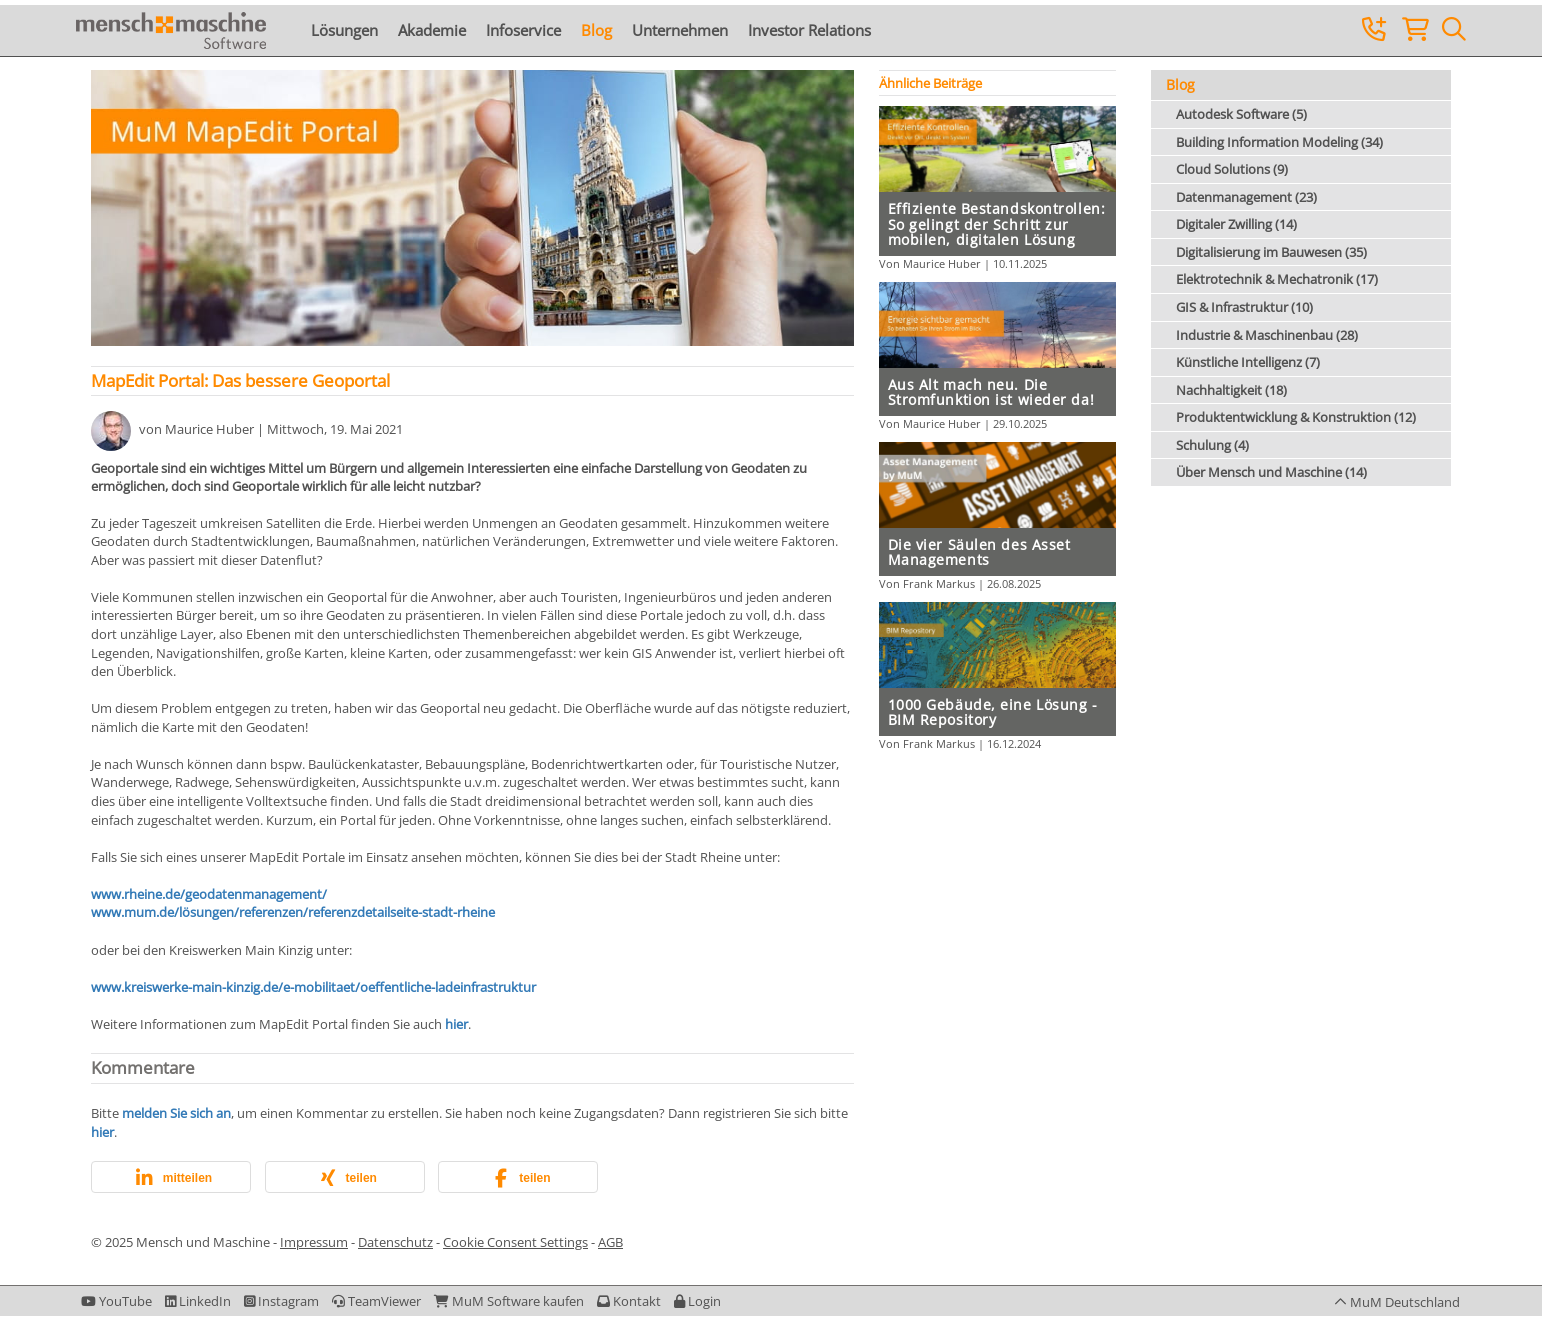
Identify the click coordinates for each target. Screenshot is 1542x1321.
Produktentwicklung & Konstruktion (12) (1296, 417)
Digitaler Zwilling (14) (1236, 224)
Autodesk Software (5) (1241, 114)
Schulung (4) (1212, 445)
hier (455, 1024)
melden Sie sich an (176, 1113)
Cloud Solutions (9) (1232, 169)
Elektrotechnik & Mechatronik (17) (1277, 279)
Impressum (314, 1242)
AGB (610, 1242)
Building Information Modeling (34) (1279, 142)
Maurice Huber (209, 430)
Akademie (432, 30)
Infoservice (523, 30)
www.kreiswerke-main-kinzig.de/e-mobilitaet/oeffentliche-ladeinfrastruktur (313, 987)
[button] (171, 1178)
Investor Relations (809, 30)
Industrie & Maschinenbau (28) (1267, 335)
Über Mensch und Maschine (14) (1271, 472)
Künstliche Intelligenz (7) (1248, 362)
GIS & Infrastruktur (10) (1244, 307)
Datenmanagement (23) (1246, 197)
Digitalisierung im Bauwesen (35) (1271, 252)
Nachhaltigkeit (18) (1231, 390)
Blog (596, 30)
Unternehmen (680, 30)
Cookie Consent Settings (515, 1242)
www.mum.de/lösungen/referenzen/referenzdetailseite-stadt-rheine (293, 912)
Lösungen (344, 30)
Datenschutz (395, 1242)
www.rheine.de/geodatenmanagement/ (209, 894)
